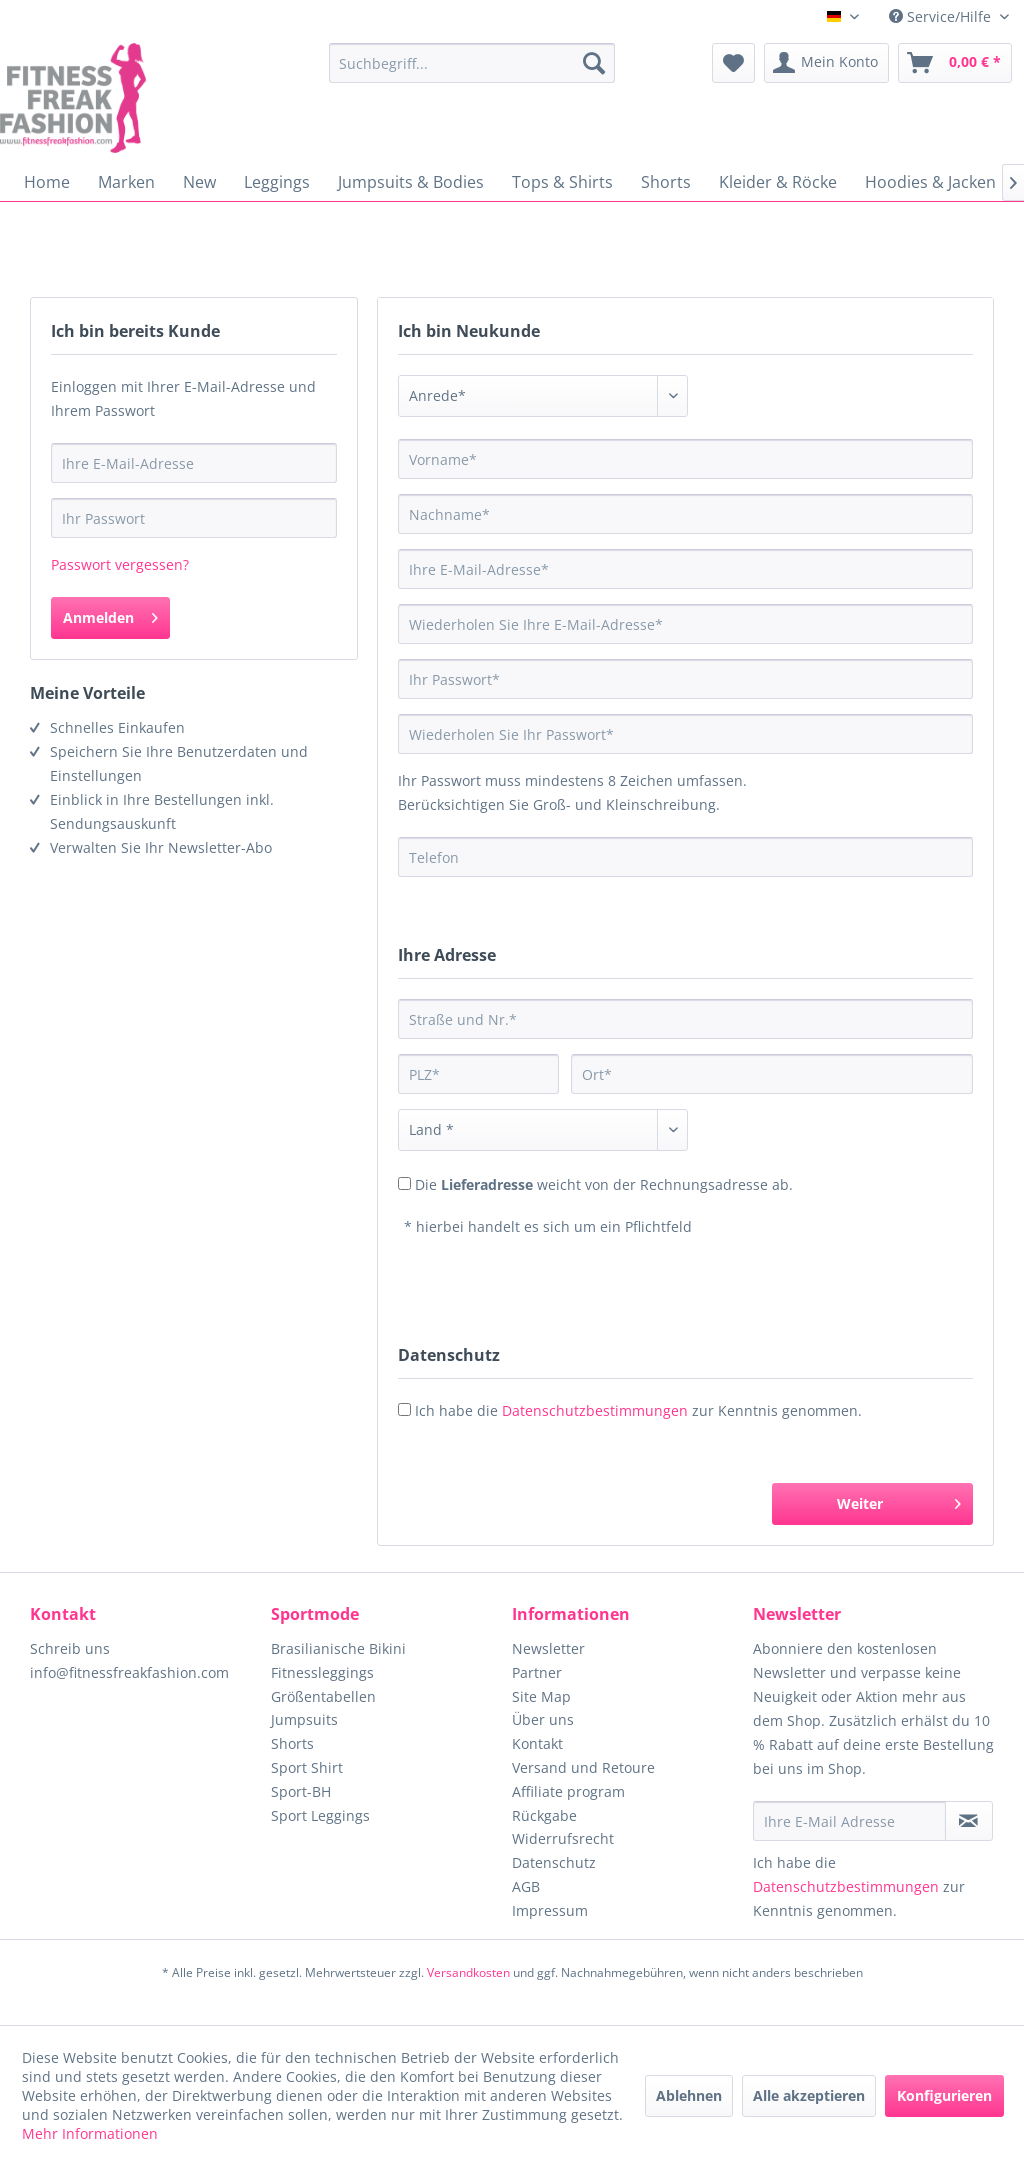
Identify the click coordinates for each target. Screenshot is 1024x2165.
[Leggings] (277, 182)
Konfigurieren (944, 2095)
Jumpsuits (304, 1719)
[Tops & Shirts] (562, 182)
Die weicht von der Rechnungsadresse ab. (604, 1184)
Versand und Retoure (583, 1767)
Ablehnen (689, 2095)
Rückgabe (544, 1815)
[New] (199, 182)
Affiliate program (568, 1791)
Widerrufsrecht (563, 1838)
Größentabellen (323, 1696)
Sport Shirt (307, 1767)
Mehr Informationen (90, 2133)
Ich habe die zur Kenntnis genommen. (638, 1410)
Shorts (292, 1743)
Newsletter (548, 1648)
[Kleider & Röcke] (778, 182)
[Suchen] (594, 63)
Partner (537, 1672)
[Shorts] (666, 182)
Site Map (541, 1696)
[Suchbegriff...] (472, 63)
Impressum (550, 1910)
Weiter (899, 1500)
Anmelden (110, 614)
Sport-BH (301, 1791)
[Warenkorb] (955, 63)
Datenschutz (554, 1862)
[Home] (47, 182)
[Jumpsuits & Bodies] (411, 182)
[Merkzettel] (733, 63)
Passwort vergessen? (120, 564)
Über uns (543, 1719)
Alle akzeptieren (809, 2095)
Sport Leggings (320, 1815)
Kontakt (537, 1743)
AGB (526, 1886)
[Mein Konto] (826, 63)
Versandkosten (468, 1972)
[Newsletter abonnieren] (969, 1821)
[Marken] (126, 182)
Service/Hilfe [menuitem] (942, 16)
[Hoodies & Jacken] (930, 182)
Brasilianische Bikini (338, 1648)
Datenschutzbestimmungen (595, 1410)
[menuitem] (472, 63)
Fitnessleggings (322, 1672)
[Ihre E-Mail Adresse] (849, 1821)
